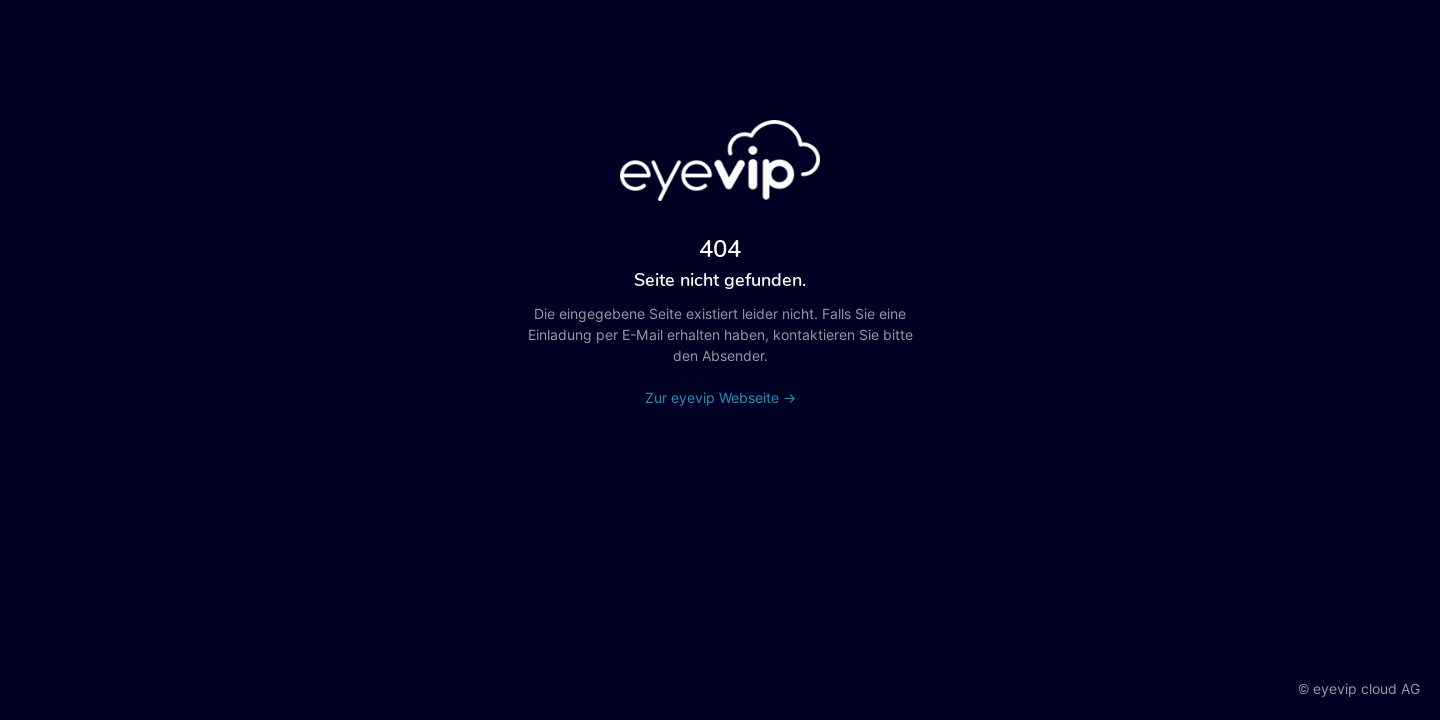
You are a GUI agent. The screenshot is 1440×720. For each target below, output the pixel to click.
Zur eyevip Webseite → (720, 398)
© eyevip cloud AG (1359, 689)
